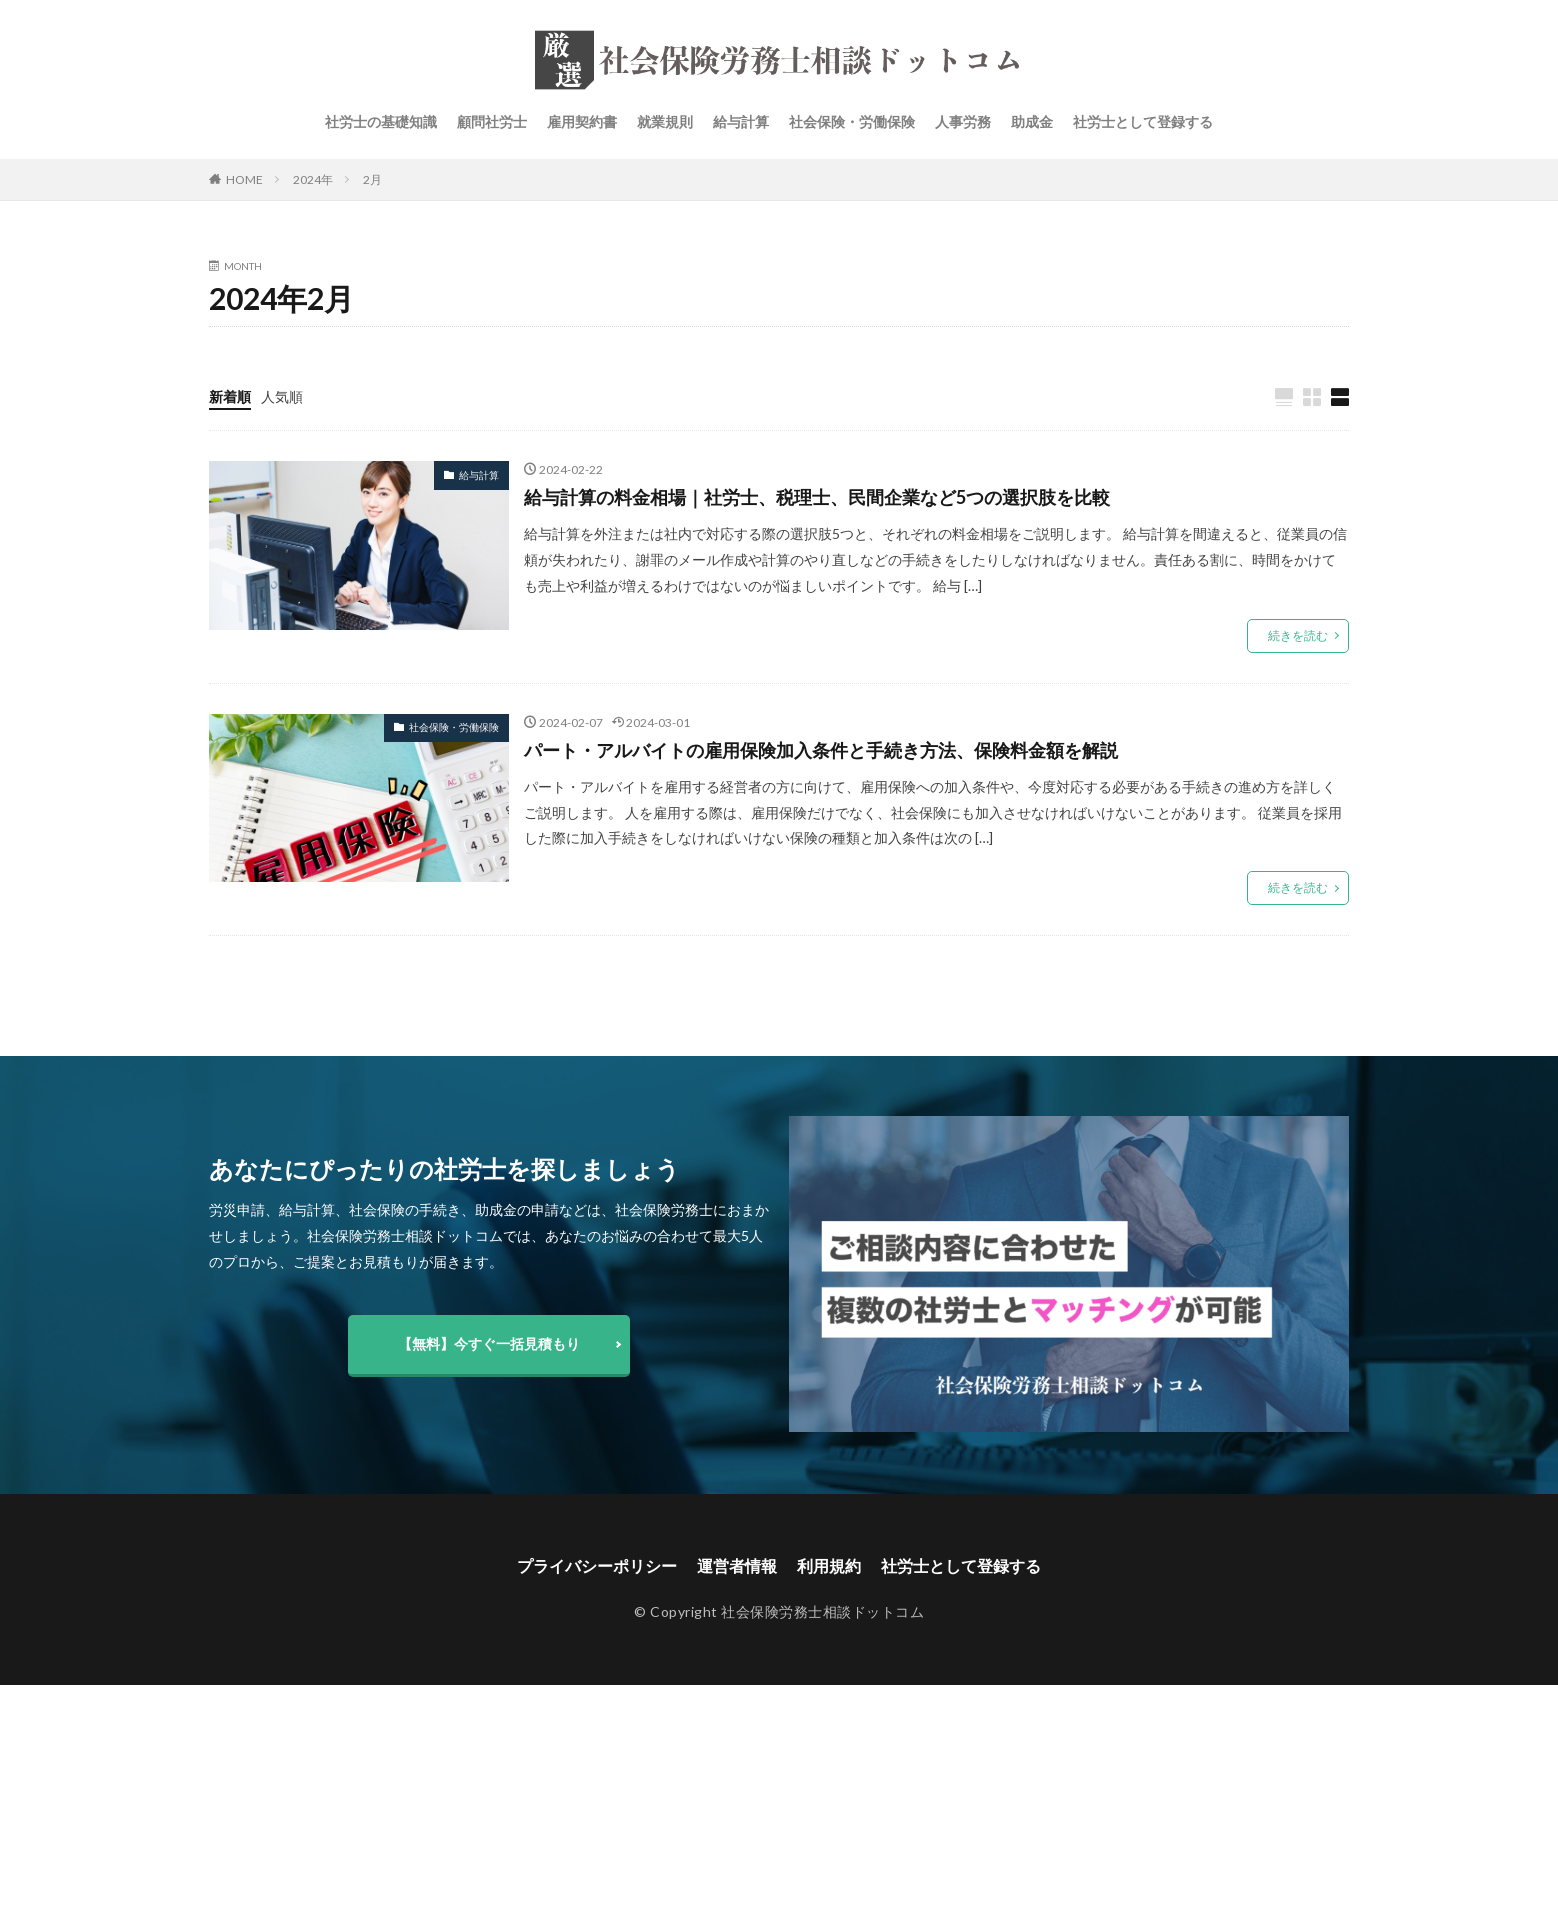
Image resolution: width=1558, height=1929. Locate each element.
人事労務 (963, 121)
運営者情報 (737, 1565)
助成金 (1032, 121)
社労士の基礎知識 (381, 121)
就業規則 (665, 121)
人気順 (282, 396)
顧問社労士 (492, 121)
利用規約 (829, 1565)
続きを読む (1298, 635)
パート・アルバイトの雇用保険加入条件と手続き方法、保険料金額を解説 (821, 750)
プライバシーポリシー (597, 1565)
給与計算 (741, 121)
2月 (372, 179)
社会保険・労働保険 (852, 121)
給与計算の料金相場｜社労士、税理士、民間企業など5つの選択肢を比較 (817, 497)
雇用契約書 (582, 121)
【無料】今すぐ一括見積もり (489, 1343)
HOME (244, 179)
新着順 (230, 396)
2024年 (313, 179)
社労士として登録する (1143, 121)
